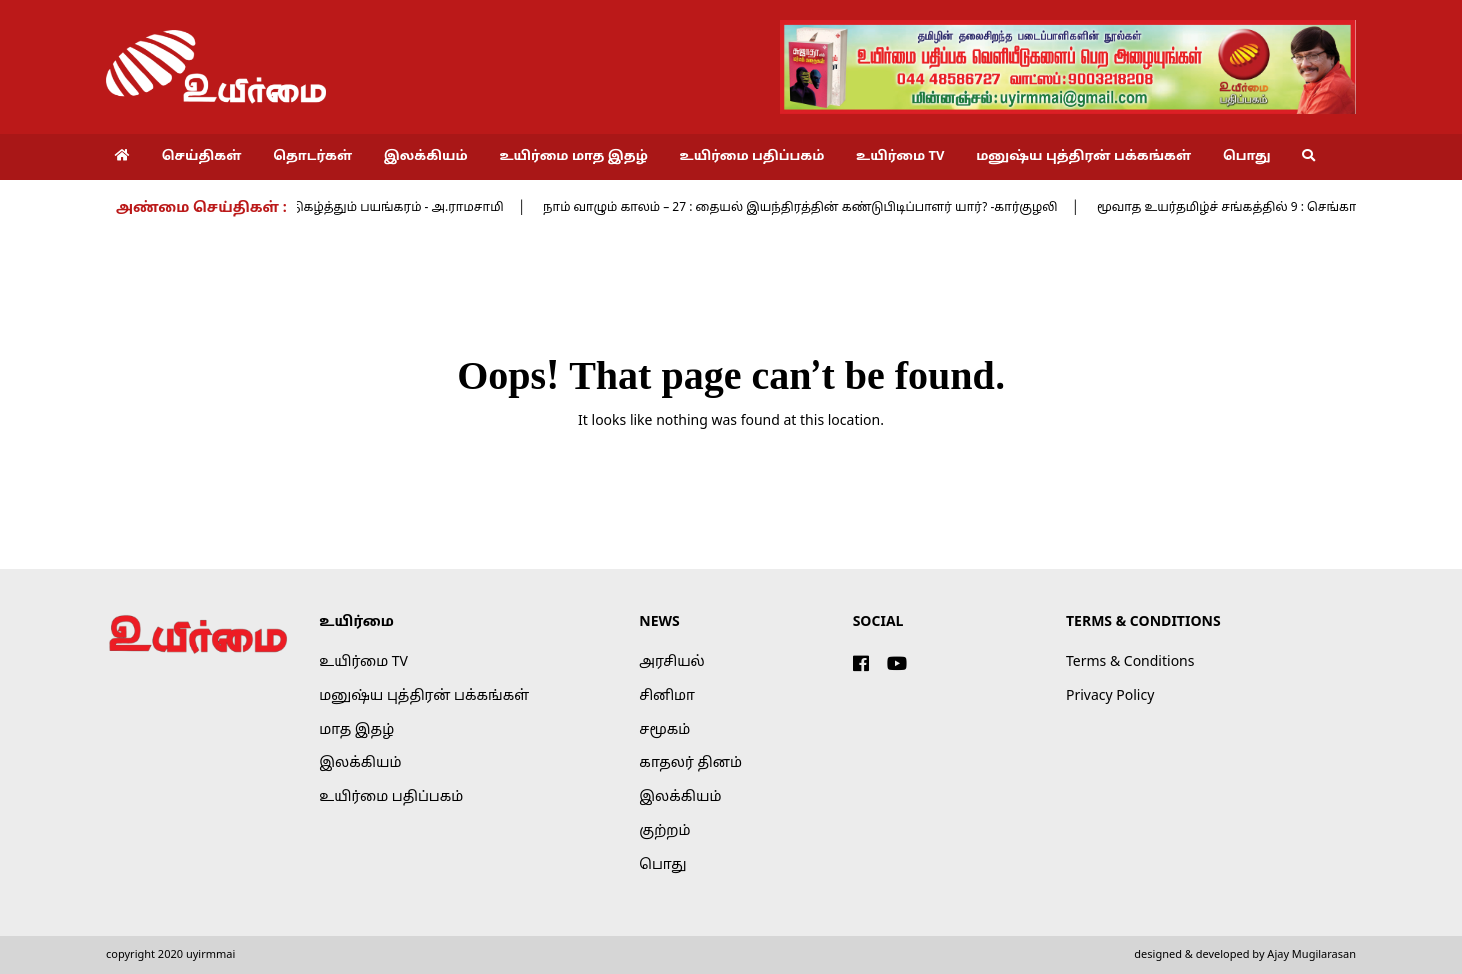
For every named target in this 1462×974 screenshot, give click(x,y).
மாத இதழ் (356, 730)
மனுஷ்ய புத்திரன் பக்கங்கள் (1083, 157)
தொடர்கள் (312, 157)
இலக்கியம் (426, 157)
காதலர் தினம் (690, 763)
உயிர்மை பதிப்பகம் (752, 157)
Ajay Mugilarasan (1311, 955)
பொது (1247, 157)
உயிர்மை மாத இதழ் (573, 157)
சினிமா (667, 696)
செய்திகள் (202, 157)
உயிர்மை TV (900, 157)
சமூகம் (664, 730)
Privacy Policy (1110, 696)
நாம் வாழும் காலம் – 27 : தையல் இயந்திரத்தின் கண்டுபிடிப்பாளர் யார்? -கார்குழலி (809, 208)
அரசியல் (671, 662)
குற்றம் (664, 831)
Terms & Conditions (1130, 662)
